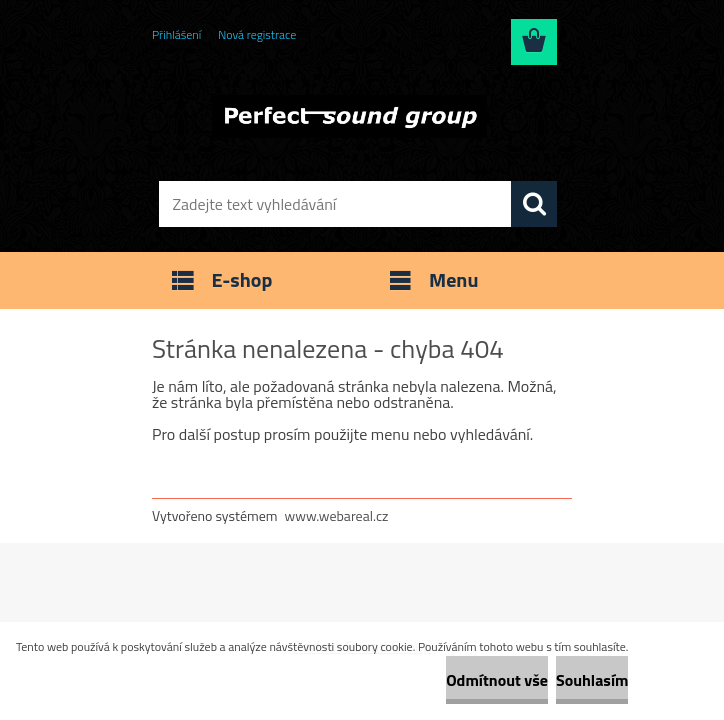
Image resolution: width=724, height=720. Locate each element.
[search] (534, 204)
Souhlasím (592, 680)
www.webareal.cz (337, 515)
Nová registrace (257, 34)
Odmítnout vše (497, 680)
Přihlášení (176, 34)
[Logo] (349, 116)
